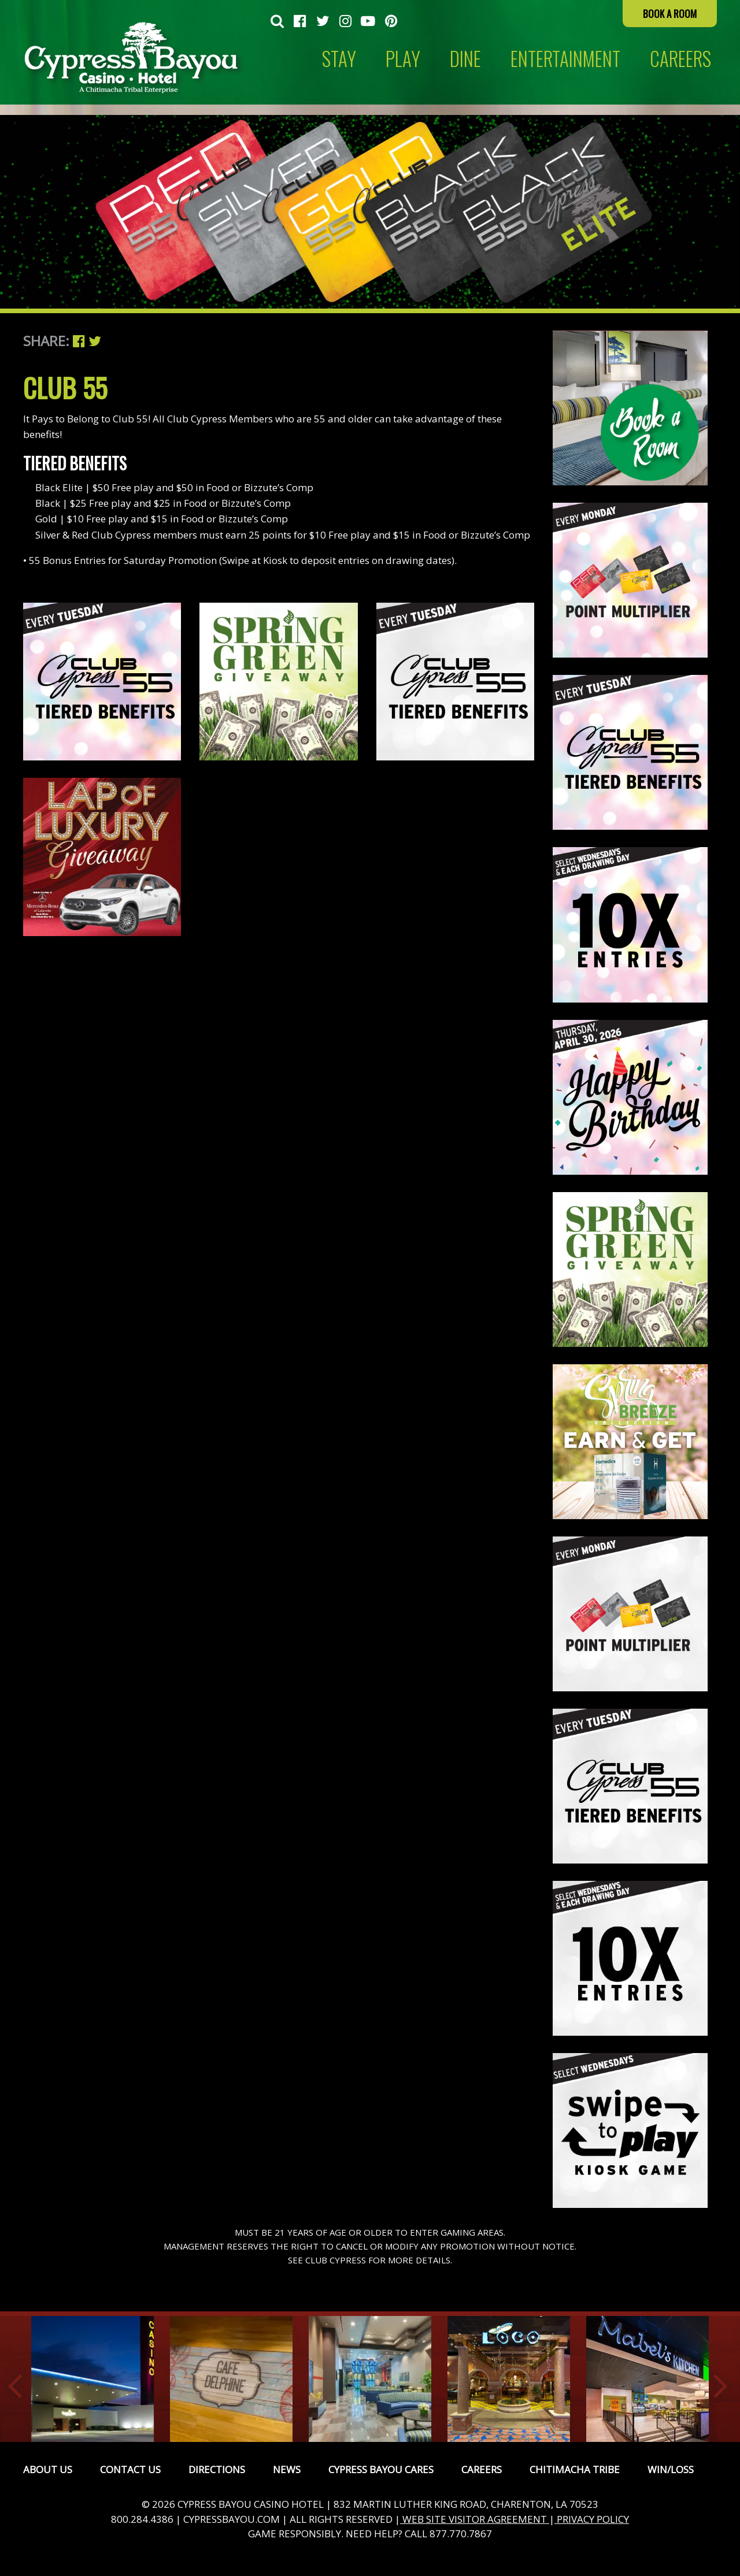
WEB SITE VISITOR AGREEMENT (474, 2519)
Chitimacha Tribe (575, 2469)
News (287, 2469)
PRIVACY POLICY (591, 2519)
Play (403, 58)
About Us (47, 2469)
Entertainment (565, 58)
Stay (339, 58)
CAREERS (680, 58)
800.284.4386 (142, 2519)
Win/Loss (671, 2469)
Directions (216, 2469)
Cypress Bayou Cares (381, 2469)
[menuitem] (277, 22)
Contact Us (130, 2469)
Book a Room (670, 13)
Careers (481, 2469)
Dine (465, 58)
